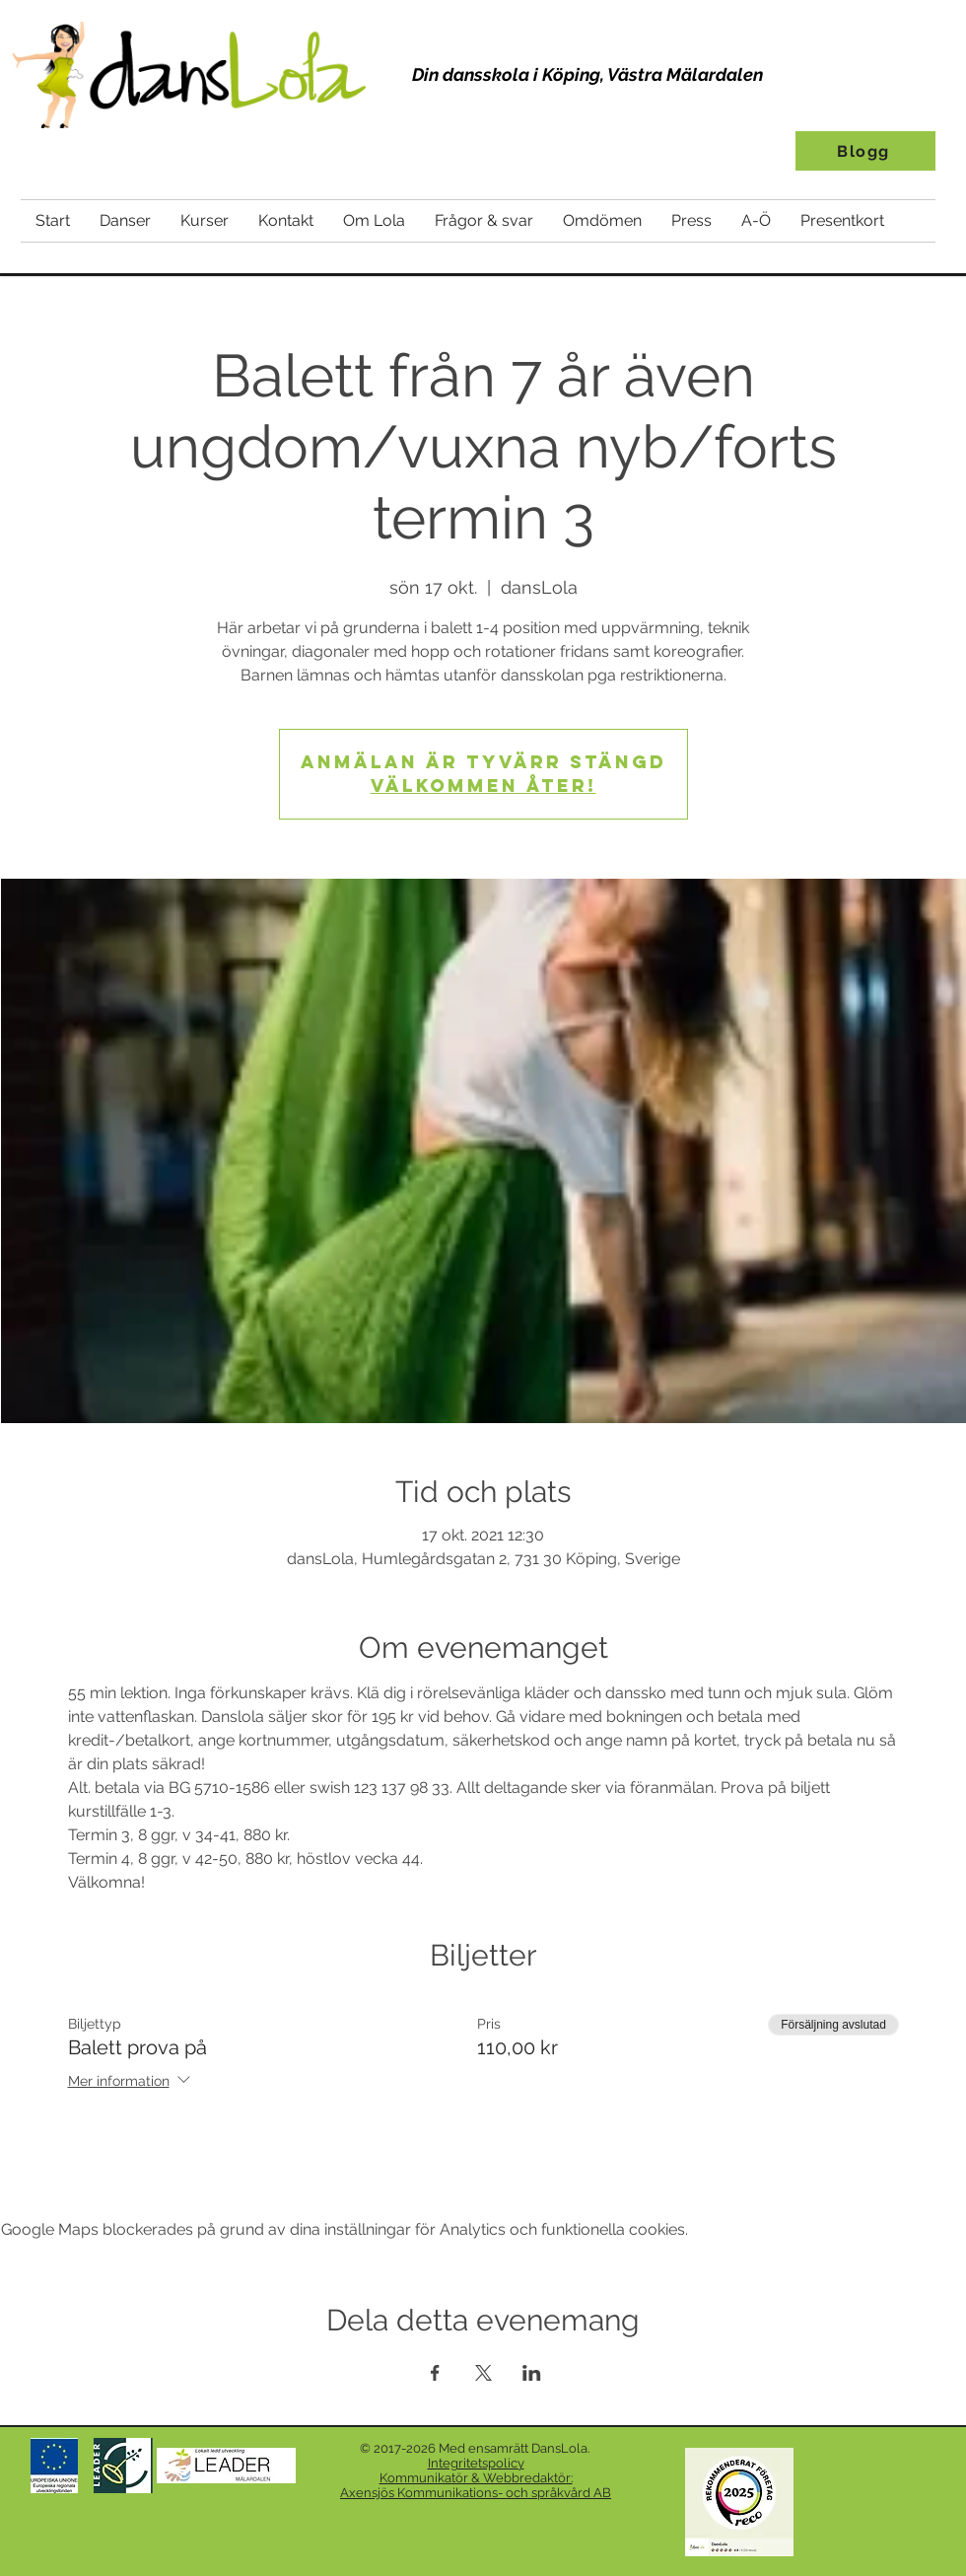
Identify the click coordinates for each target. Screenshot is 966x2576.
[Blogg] (865, 151)
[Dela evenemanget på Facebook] (435, 2373)
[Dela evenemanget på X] (483, 2373)
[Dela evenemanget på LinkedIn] (531, 2373)
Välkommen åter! (483, 785)
